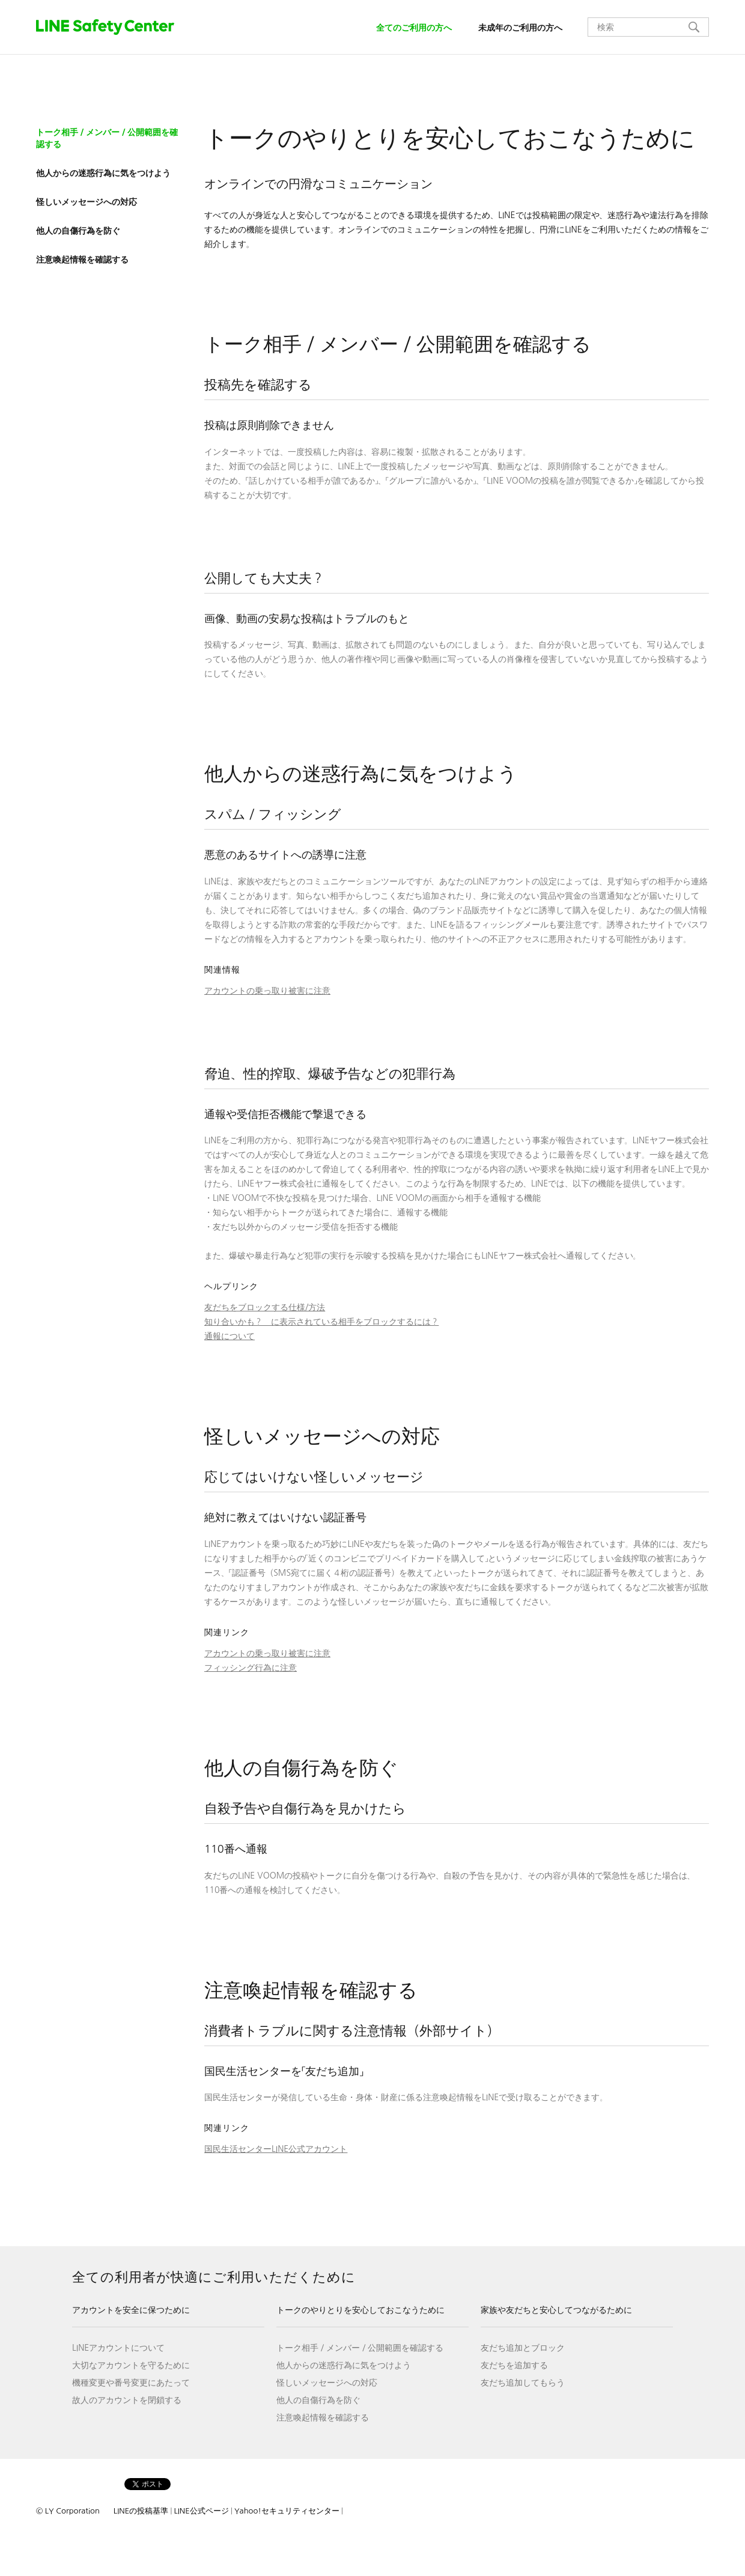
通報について (229, 1336)
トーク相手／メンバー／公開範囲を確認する (359, 2348)
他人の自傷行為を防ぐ (318, 2400)
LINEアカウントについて (118, 2348)
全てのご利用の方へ (414, 27)
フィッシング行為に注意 (250, 1667)
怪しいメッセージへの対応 (326, 2382)
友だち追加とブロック (523, 2348)
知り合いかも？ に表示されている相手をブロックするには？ (321, 1321)
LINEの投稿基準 (141, 2511)
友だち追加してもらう (523, 2382)
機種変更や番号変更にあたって (131, 2382)
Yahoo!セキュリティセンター (286, 2511)
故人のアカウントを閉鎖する (126, 2400)
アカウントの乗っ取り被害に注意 (267, 990)
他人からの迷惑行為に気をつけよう (343, 2365)
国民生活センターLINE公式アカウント (275, 2149)
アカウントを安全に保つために (131, 2310)
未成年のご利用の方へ (520, 27)
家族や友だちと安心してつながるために (556, 2310)
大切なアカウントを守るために (131, 2365)
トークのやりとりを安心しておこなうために (360, 2310)
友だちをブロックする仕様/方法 (264, 1307)
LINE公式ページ (201, 2511)
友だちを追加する (514, 2365)
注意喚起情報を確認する (322, 2417)
